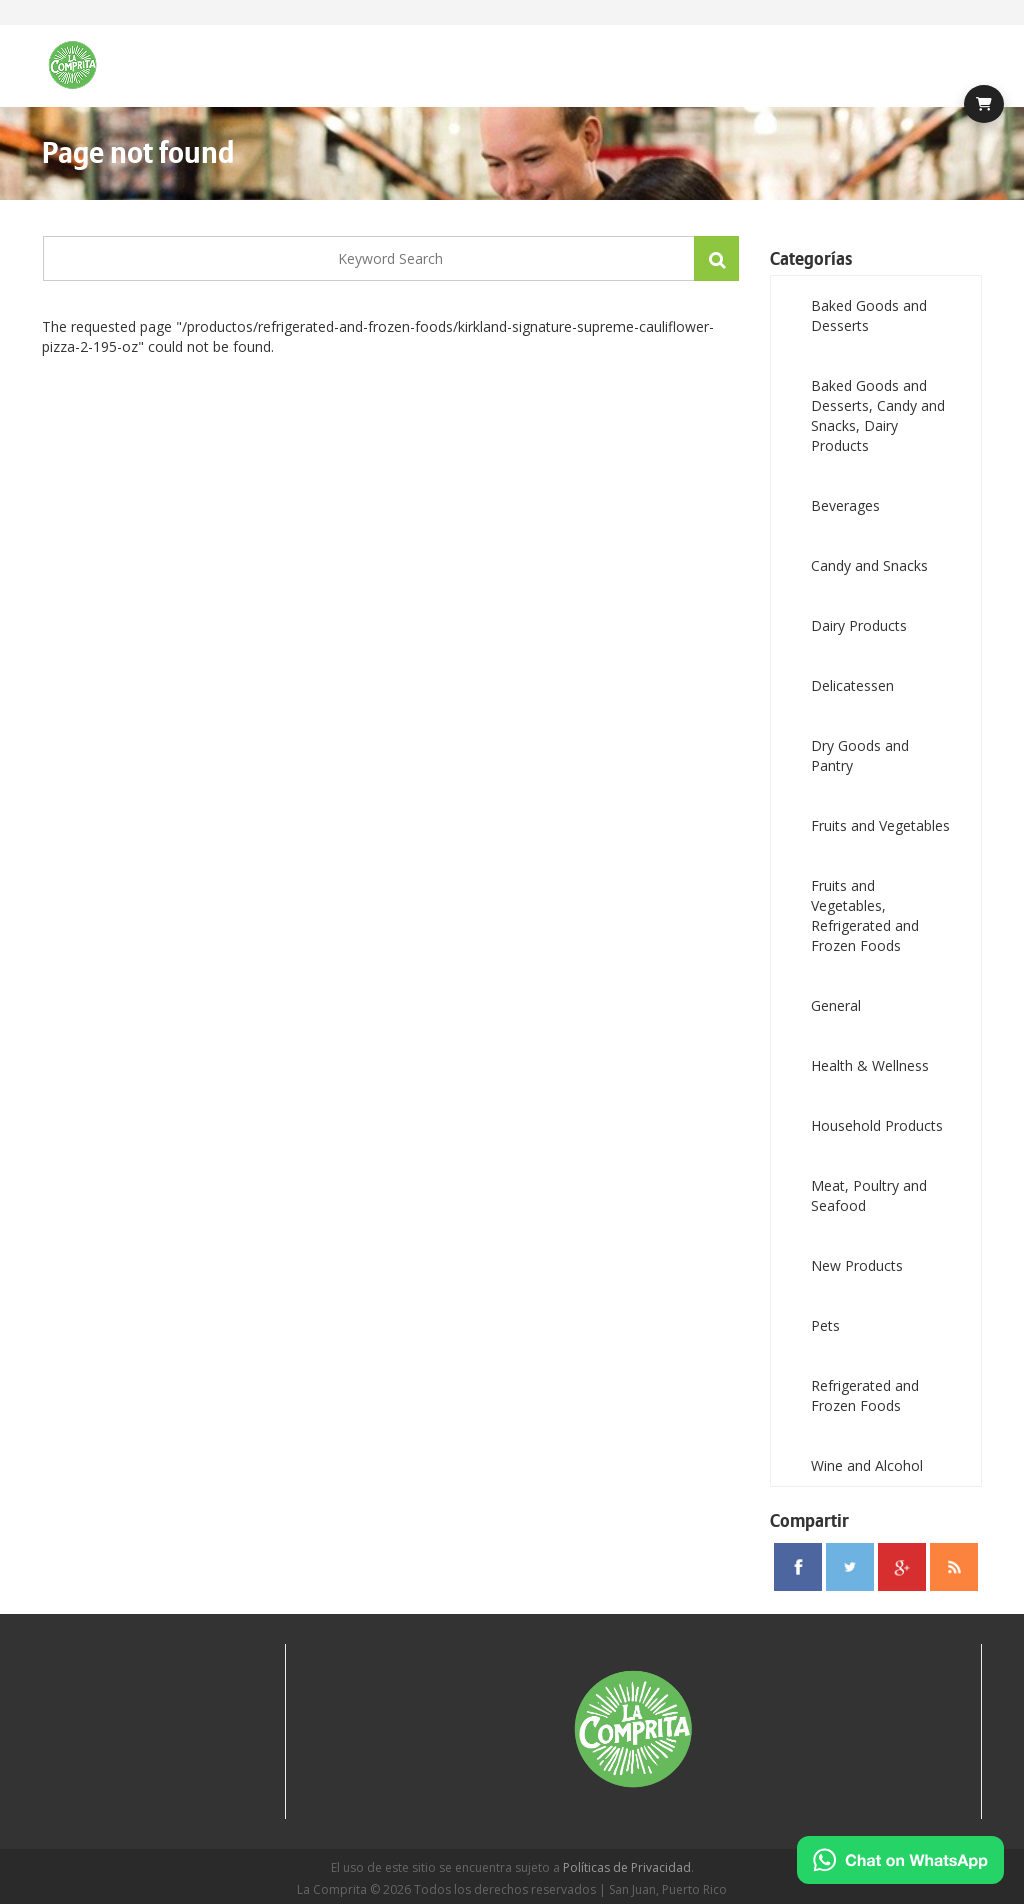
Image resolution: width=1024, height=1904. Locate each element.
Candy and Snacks (869, 565)
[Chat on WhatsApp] (900, 1860)
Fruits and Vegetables (880, 825)
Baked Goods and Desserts (869, 315)
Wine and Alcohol (867, 1465)
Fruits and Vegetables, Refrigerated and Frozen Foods (865, 915)
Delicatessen (852, 685)
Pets (825, 1325)
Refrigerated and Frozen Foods (865, 1395)
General (836, 1005)
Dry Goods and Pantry (860, 755)
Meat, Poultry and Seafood (869, 1195)
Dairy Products (859, 625)
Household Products (877, 1125)
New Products (857, 1265)
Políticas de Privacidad (627, 1867)
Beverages (845, 505)
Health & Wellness (870, 1065)
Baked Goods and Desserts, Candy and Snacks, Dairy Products (878, 415)
